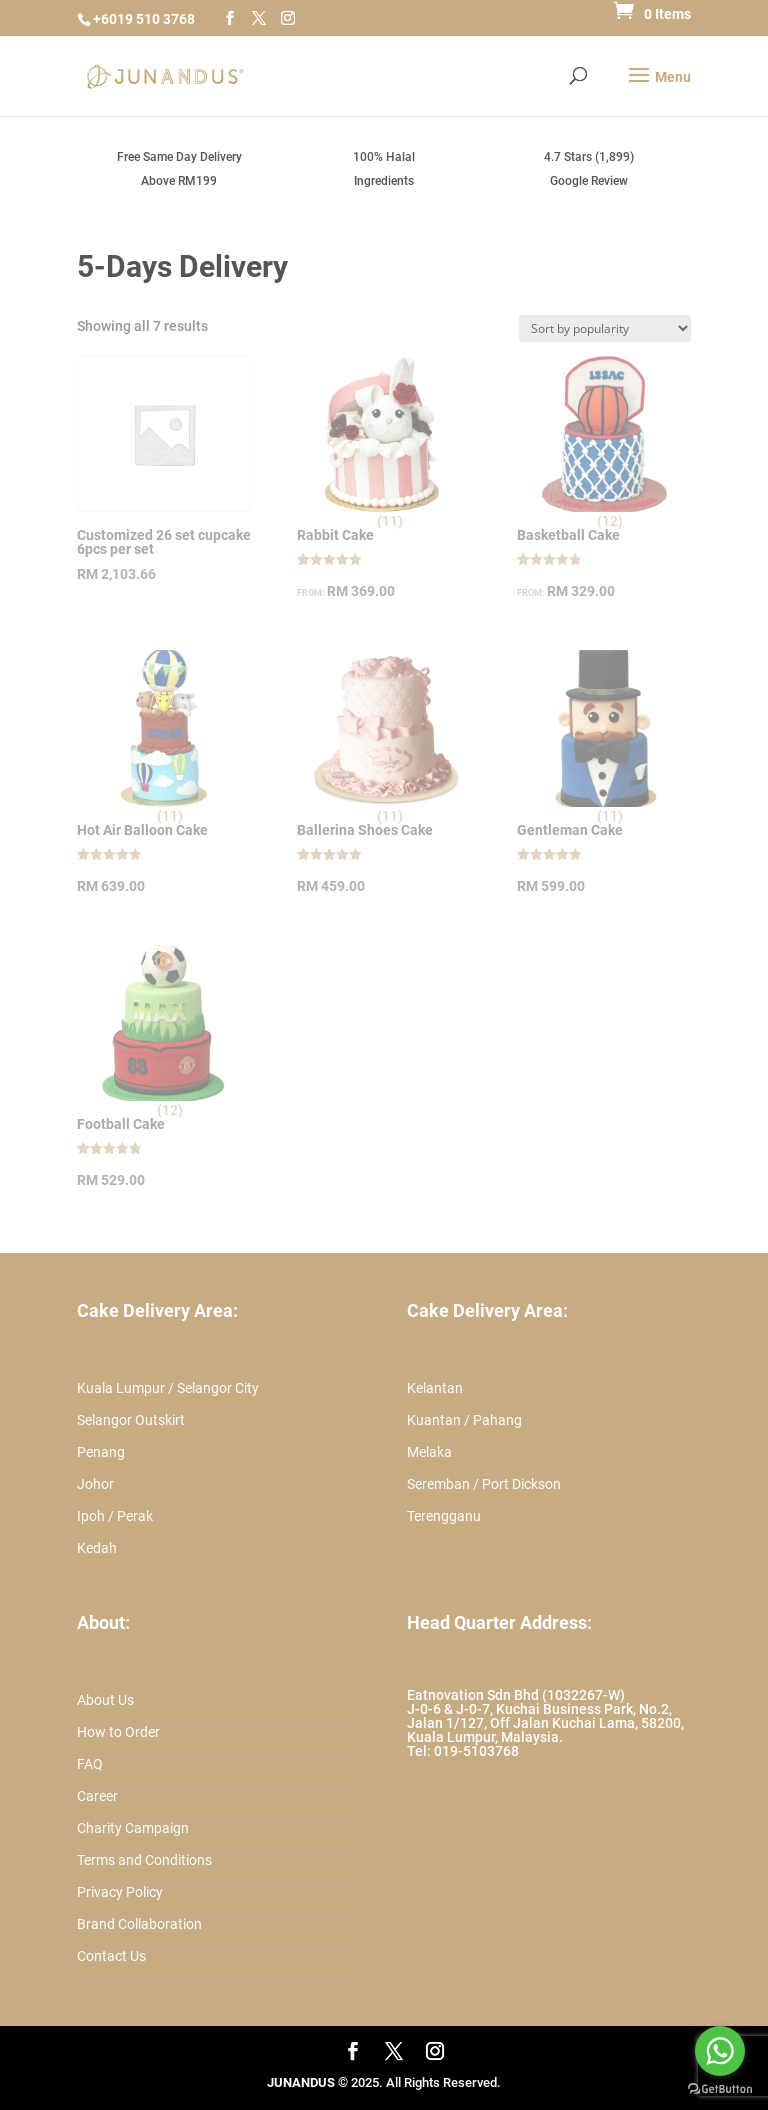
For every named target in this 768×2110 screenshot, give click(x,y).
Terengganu (444, 1516)
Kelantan (435, 1388)
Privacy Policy (120, 1892)
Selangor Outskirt (131, 1420)
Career (97, 1796)
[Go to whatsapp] (720, 2051)
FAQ (90, 1764)
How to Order (118, 1732)
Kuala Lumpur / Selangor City (168, 1388)
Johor (95, 1484)
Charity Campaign (133, 1828)
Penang (101, 1452)
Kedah (97, 1548)
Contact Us (111, 1956)
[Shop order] (605, 328)
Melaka (429, 1452)
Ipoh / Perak (115, 1516)
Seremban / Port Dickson (484, 1484)
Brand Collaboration (139, 1924)
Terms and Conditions (144, 1860)
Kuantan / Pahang (464, 1420)
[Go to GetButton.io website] (720, 2089)
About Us (105, 1700)
